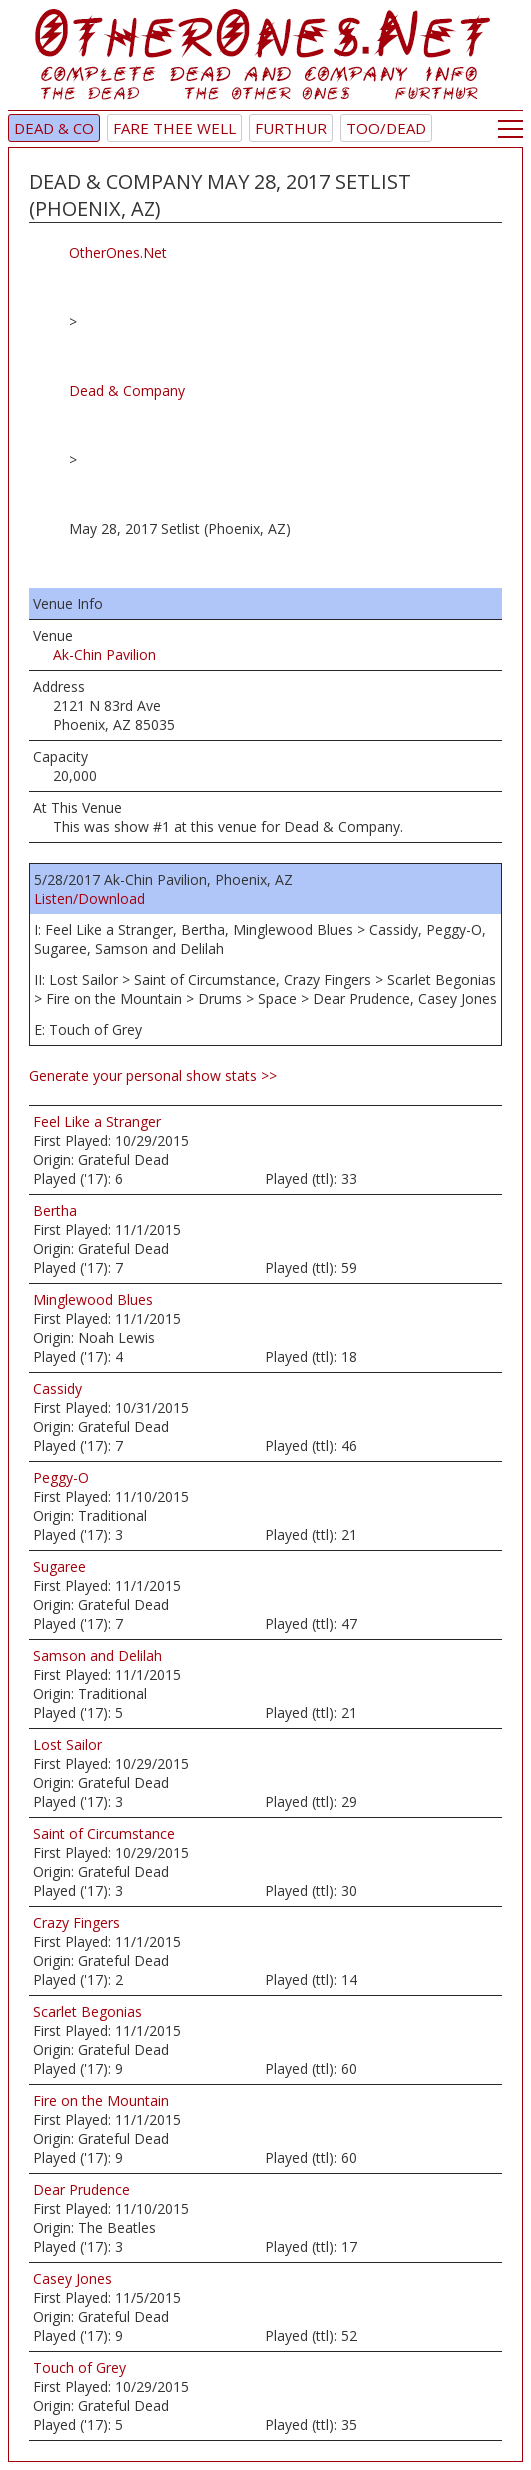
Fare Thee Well (174, 128)
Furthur (291, 128)
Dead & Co (54, 128)
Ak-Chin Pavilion (104, 654)
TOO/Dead (386, 128)
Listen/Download (89, 898)
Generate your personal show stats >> (153, 1075)
